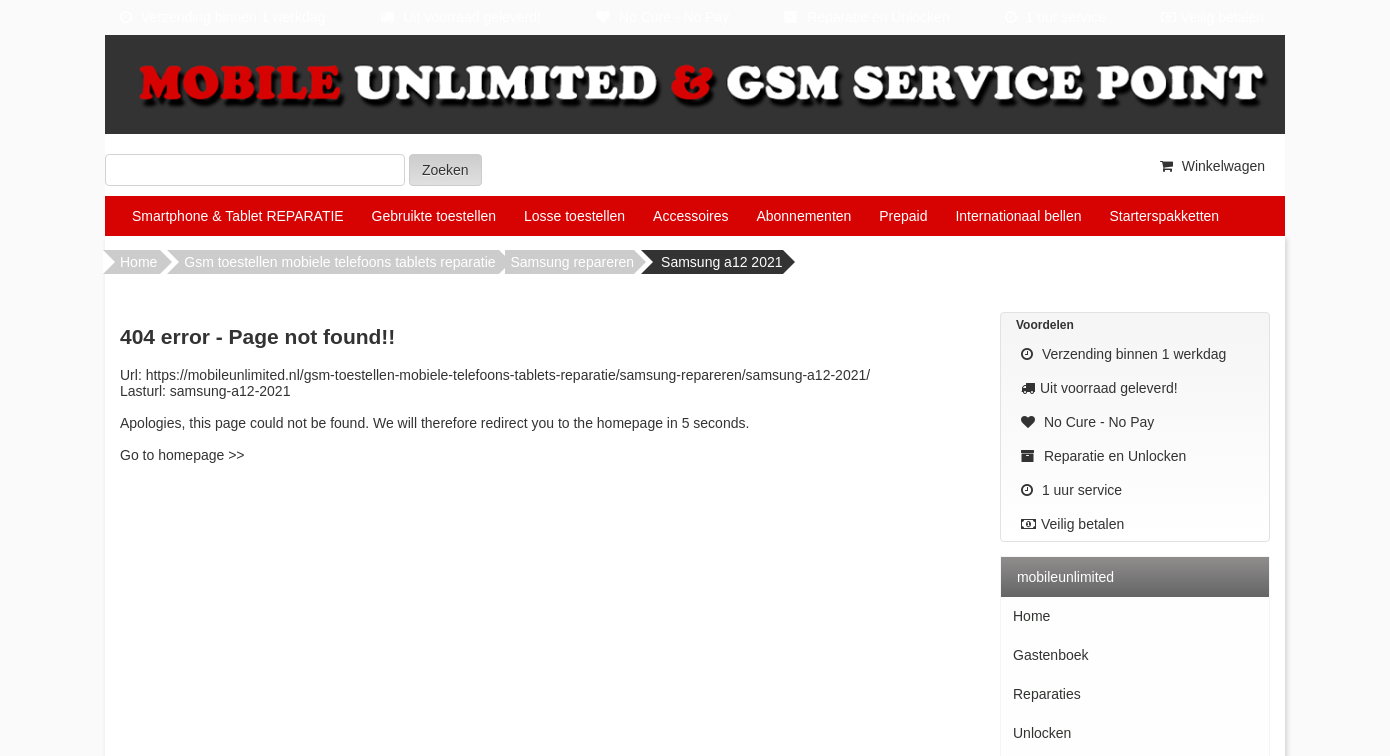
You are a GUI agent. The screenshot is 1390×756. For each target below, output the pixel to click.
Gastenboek (1051, 655)
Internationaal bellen (1018, 216)
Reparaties (1047, 694)
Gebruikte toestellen (434, 216)
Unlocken (1042, 733)
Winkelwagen (1210, 166)
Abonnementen (803, 216)
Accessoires (690, 216)
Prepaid (903, 216)
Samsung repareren (572, 262)
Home (138, 262)
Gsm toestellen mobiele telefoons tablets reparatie (339, 262)
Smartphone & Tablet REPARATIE (238, 216)
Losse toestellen (574, 216)
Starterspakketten (1164, 216)
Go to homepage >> (182, 455)
